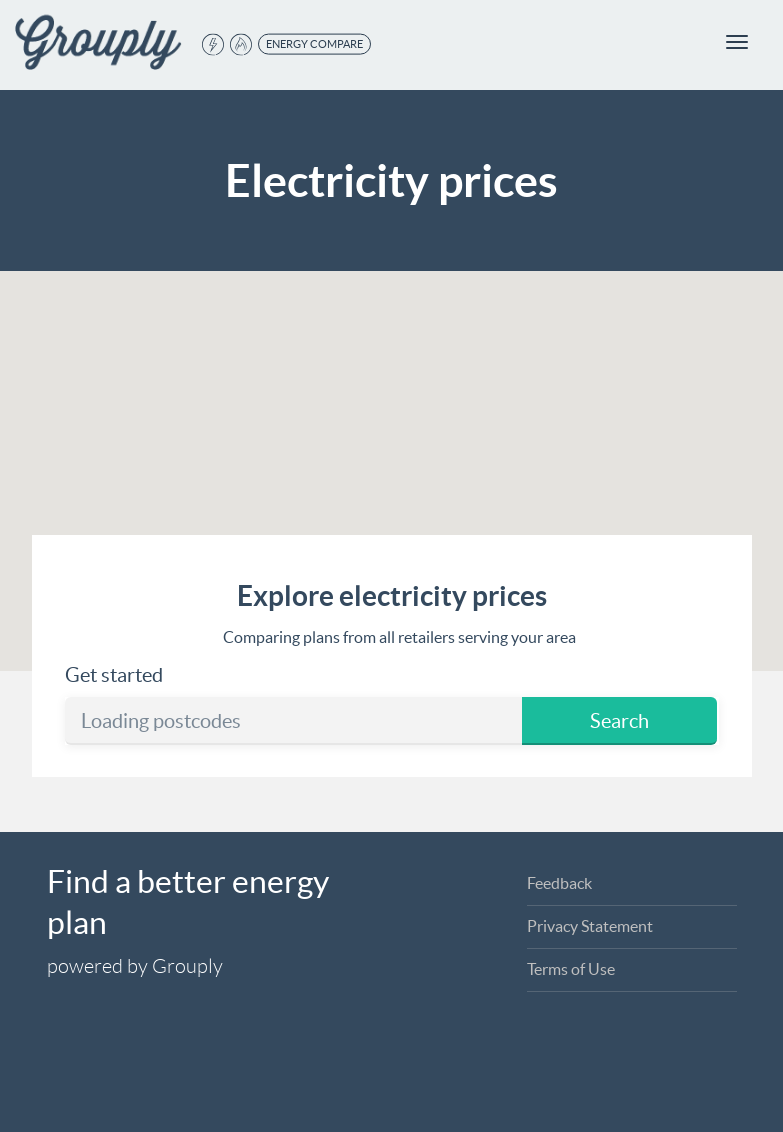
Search (619, 721)
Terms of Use (571, 969)
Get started (114, 675)
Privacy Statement (590, 926)
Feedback (559, 883)
